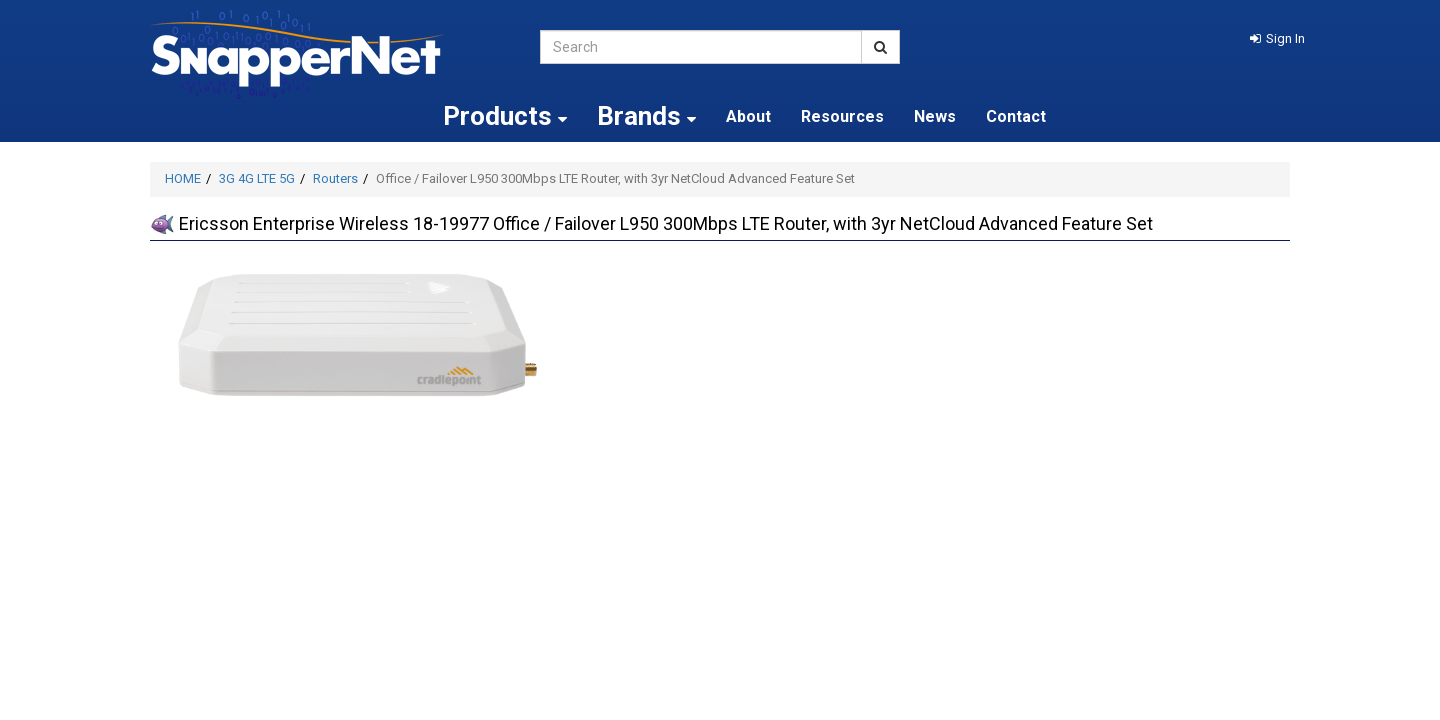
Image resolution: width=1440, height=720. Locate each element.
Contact (1016, 116)
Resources (842, 116)
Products (505, 116)
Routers (335, 178)
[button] (1277, 38)
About (748, 116)
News (935, 116)
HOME (183, 178)
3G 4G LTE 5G (257, 178)
